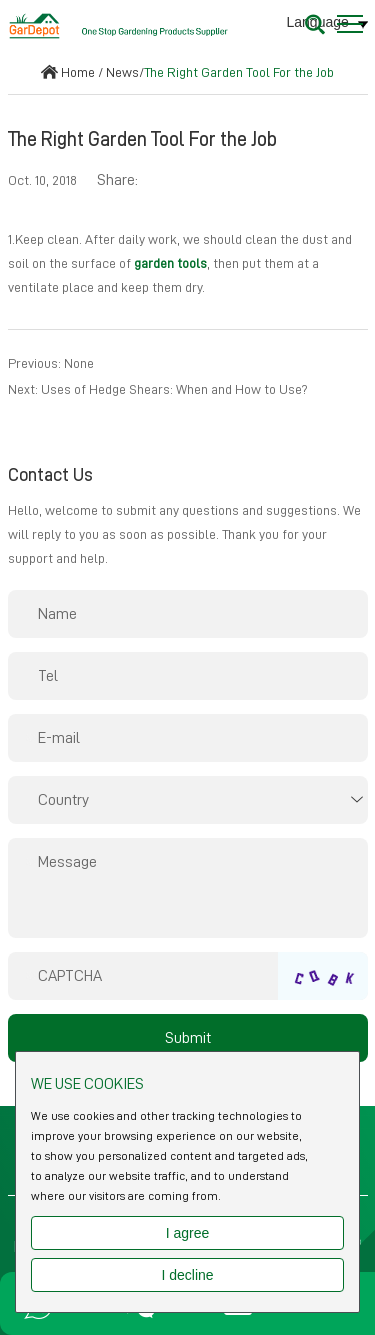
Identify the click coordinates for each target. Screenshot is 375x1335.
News (122, 72)
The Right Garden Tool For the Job (239, 72)
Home (78, 72)
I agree (188, 1233)
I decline (187, 1275)
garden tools (170, 263)
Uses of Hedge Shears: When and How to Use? (174, 389)
